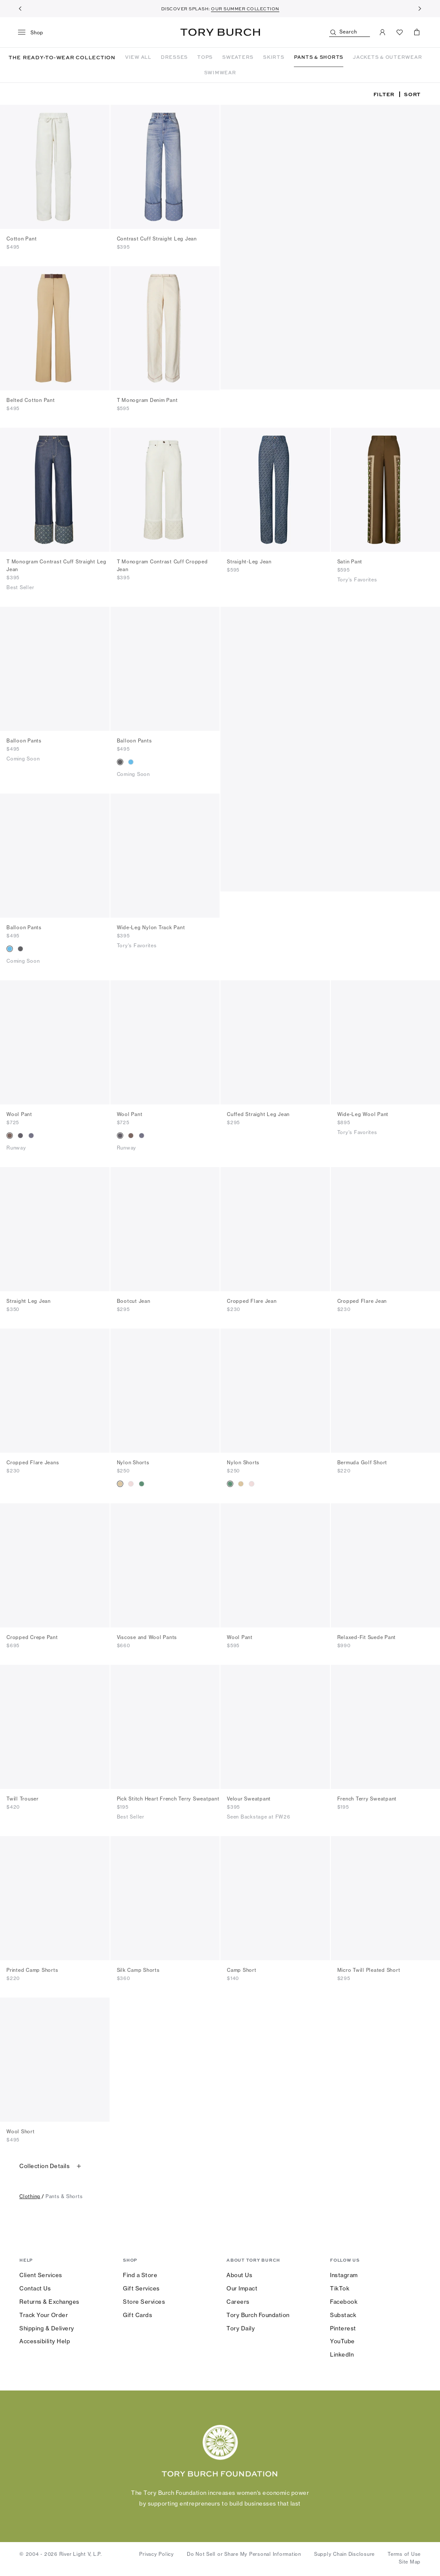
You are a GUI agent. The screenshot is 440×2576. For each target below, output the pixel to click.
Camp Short (242, 1971)
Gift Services (141, 2289)
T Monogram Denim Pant (147, 401)
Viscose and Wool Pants (147, 1639)
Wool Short (20, 2133)
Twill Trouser (22, 1800)
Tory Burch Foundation (258, 2316)
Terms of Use (404, 2555)
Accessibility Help (44, 2342)
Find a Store (140, 2276)
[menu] (33, 32)
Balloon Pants (24, 742)
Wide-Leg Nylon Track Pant (151, 929)
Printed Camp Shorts (32, 1971)
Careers (238, 2302)
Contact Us (35, 2289)
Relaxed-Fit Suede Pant (366, 1639)
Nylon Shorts (133, 1464)
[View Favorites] (399, 32)
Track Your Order (43, 2316)
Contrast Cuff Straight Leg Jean (157, 240)
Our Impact (241, 2289)
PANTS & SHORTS (319, 57)
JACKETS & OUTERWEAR (387, 57)
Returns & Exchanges (49, 2302)
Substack (343, 2316)
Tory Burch (220, 32)
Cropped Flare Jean (252, 1302)
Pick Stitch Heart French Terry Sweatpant (168, 1800)
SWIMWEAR (220, 73)
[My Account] (382, 32)
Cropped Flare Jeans (32, 1464)
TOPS (205, 57)
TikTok (339, 2289)
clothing (29, 2198)
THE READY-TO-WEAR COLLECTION (62, 58)
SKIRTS (273, 57)
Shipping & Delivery (46, 2329)
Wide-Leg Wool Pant (363, 1116)
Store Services (144, 2302)
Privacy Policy (156, 2555)
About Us (239, 2276)
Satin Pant (350, 563)
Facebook (344, 2302)
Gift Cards (137, 2316)
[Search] (349, 32)
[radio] (120, 763)
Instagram (344, 2276)
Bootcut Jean (133, 1302)
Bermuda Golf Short (362, 1464)
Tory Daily (240, 2329)
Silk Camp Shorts (138, 1971)
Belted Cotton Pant (30, 401)
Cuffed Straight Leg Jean (258, 1116)
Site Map (410, 2563)
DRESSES (174, 57)
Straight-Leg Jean (249, 563)
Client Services (40, 2276)
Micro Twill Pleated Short (368, 1971)
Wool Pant (19, 1116)
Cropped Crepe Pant (32, 1639)
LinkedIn (342, 2355)
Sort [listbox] (412, 95)
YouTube (342, 2342)
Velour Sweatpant (249, 1800)
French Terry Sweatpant (367, 1800)
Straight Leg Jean (28, 1302)
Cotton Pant (21, 240)
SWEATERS (238, 57)
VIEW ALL (138, 57)
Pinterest (343, 2329)
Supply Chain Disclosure (344, 2555)
